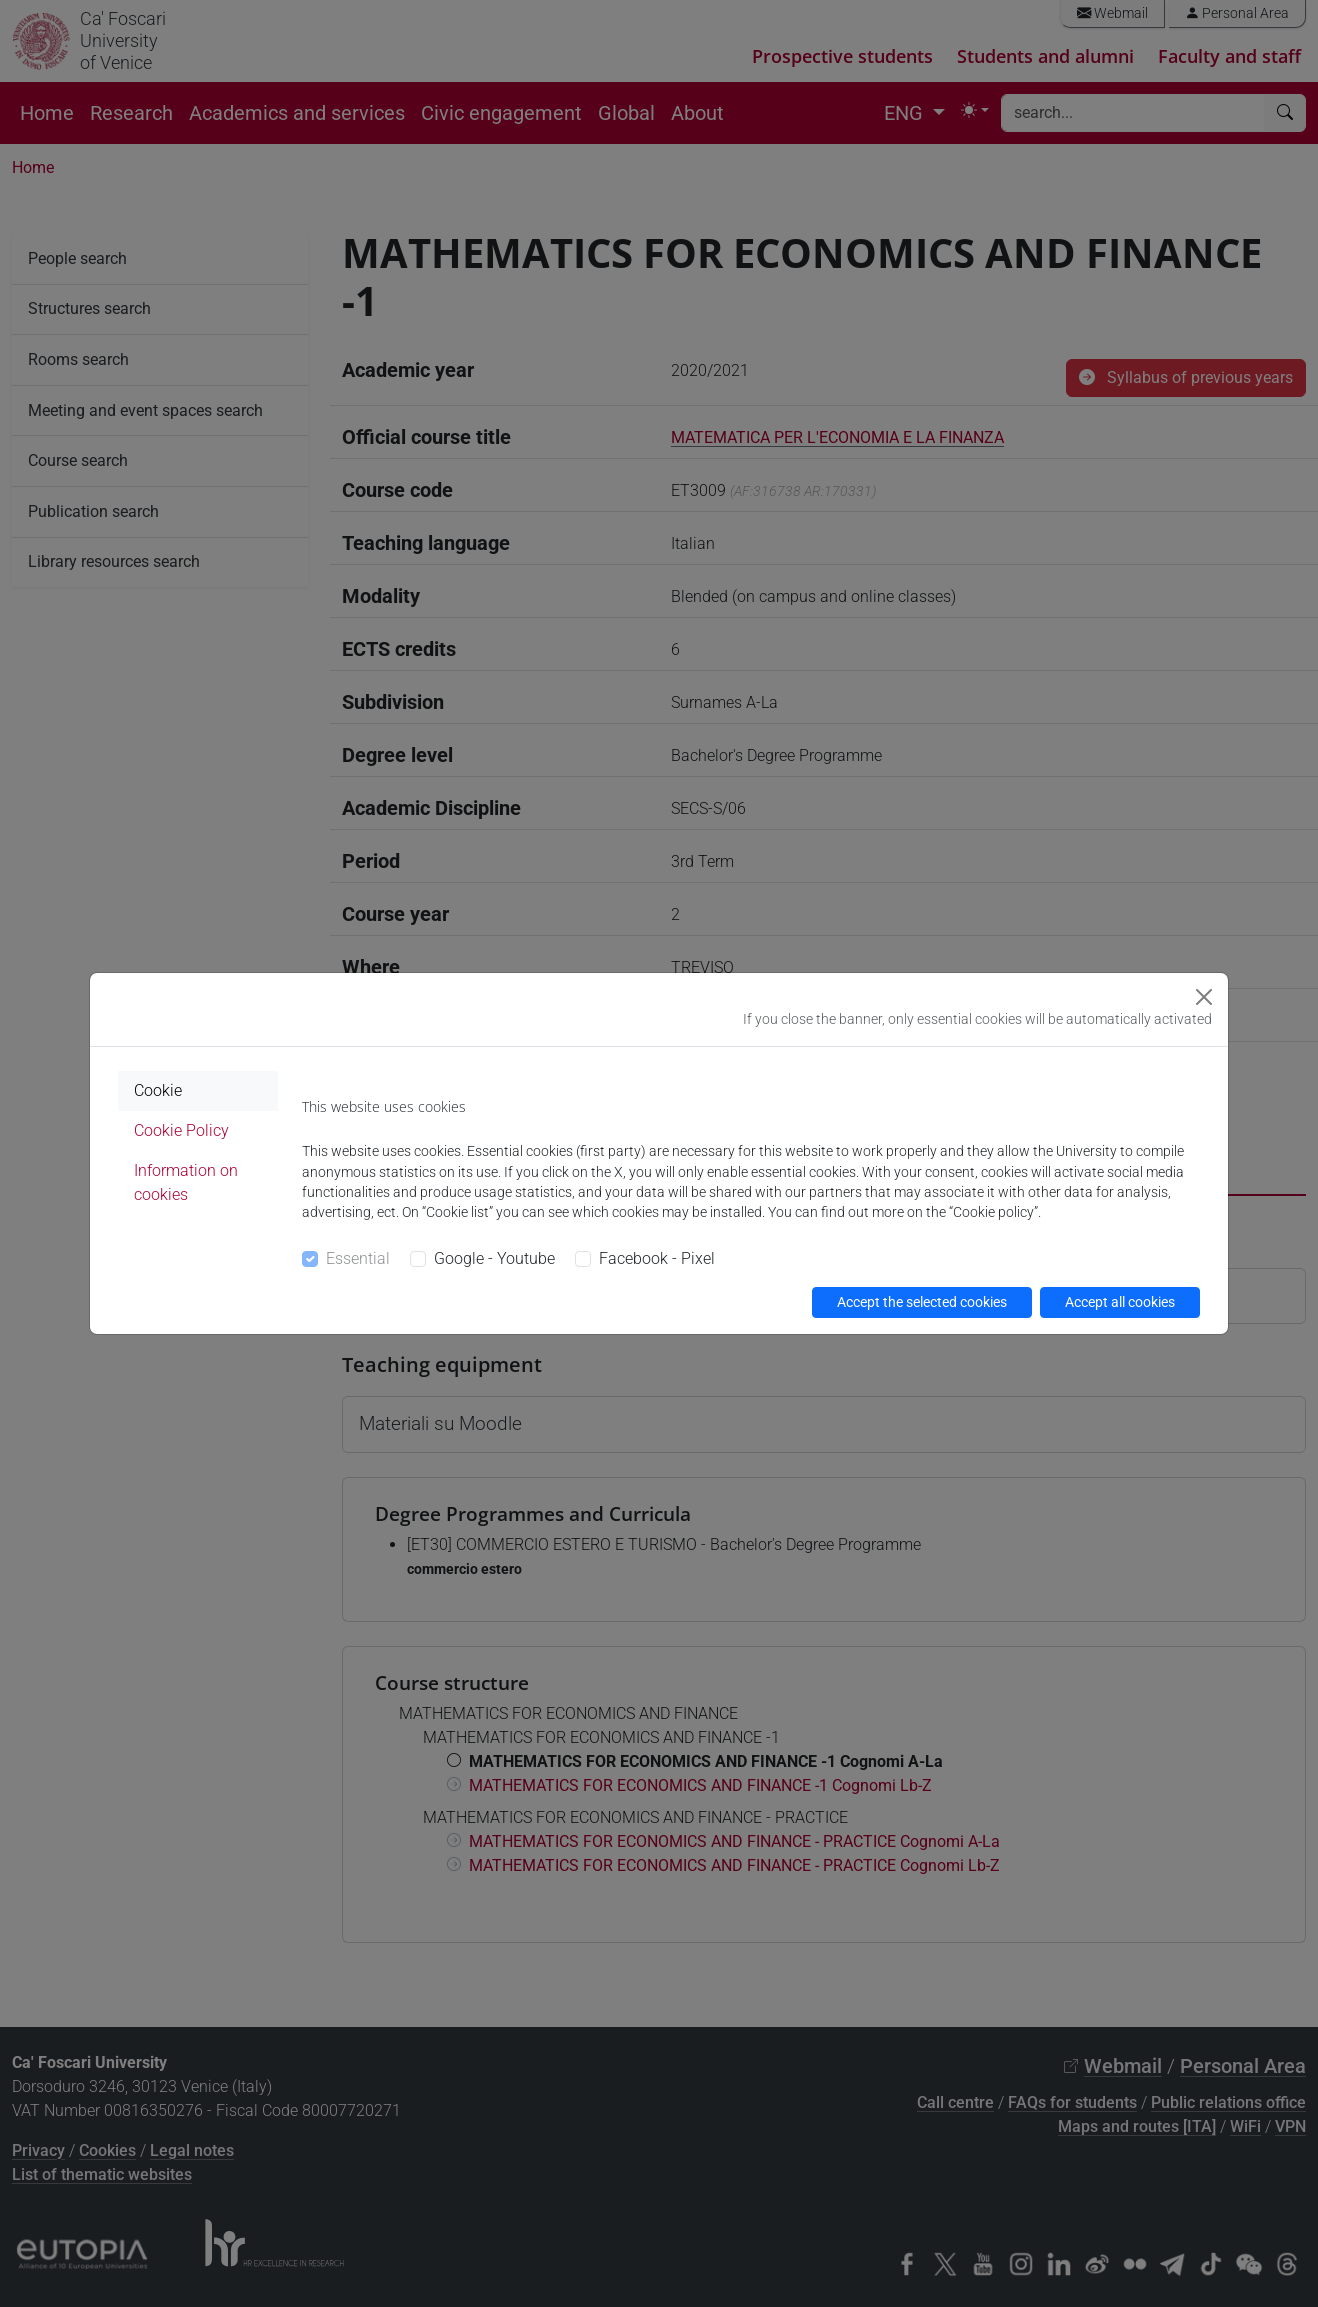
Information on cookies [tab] (186, 1182)
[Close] (1204, 997)
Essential (358, 1258)
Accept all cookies (1120, 1302)
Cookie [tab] (158, 1090)
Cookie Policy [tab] (181, 1130)
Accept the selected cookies (922, 1302)
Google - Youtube (494, 1258)
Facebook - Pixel (657, 1258)
